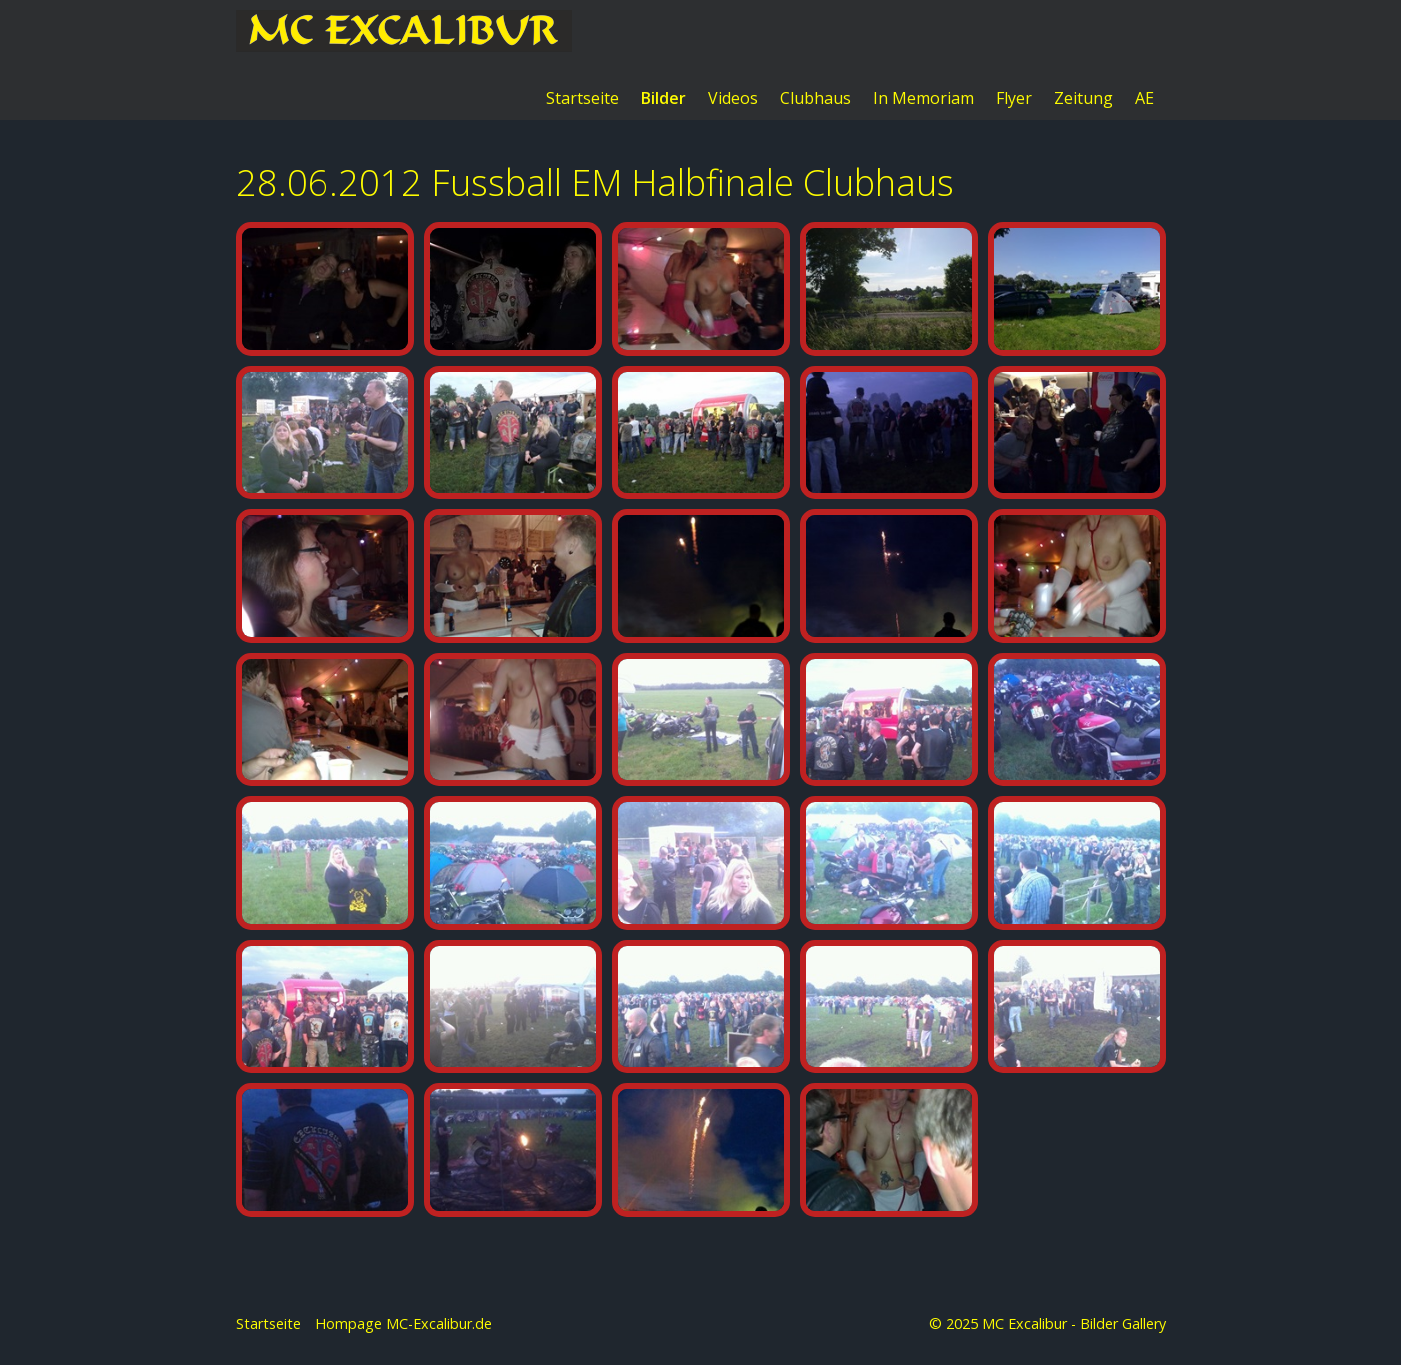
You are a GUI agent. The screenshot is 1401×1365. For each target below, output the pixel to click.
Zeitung (1083, 98)
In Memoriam (923, 98)
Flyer (1014, 98)
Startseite (582, 98)
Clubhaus (815, 98)
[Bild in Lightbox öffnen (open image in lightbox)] (325, 311)
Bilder (663, 98)
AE (1144, 98)
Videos (733, 98)
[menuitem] (583, 98)
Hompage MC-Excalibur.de (403, 1324)
